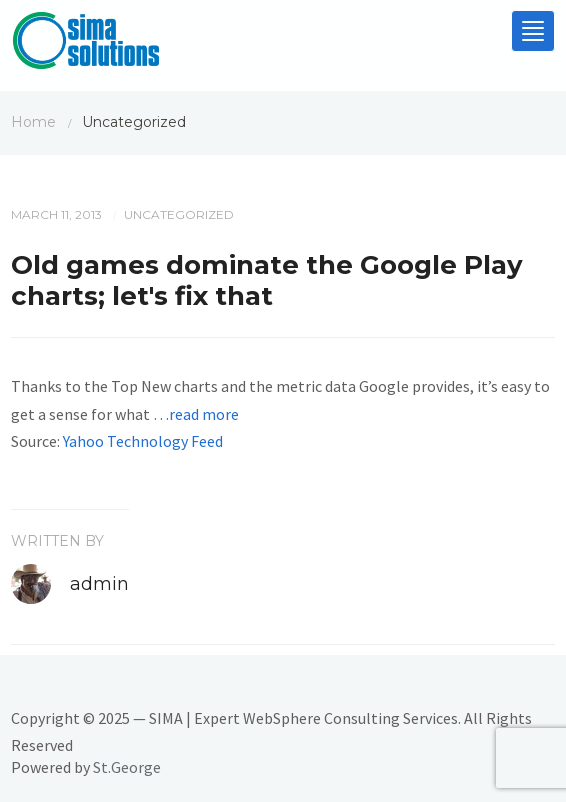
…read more (196, 414)
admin (99, 584)
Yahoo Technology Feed (143, 441)
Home (33, 122)
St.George (127, 767)
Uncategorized (179, 214)
